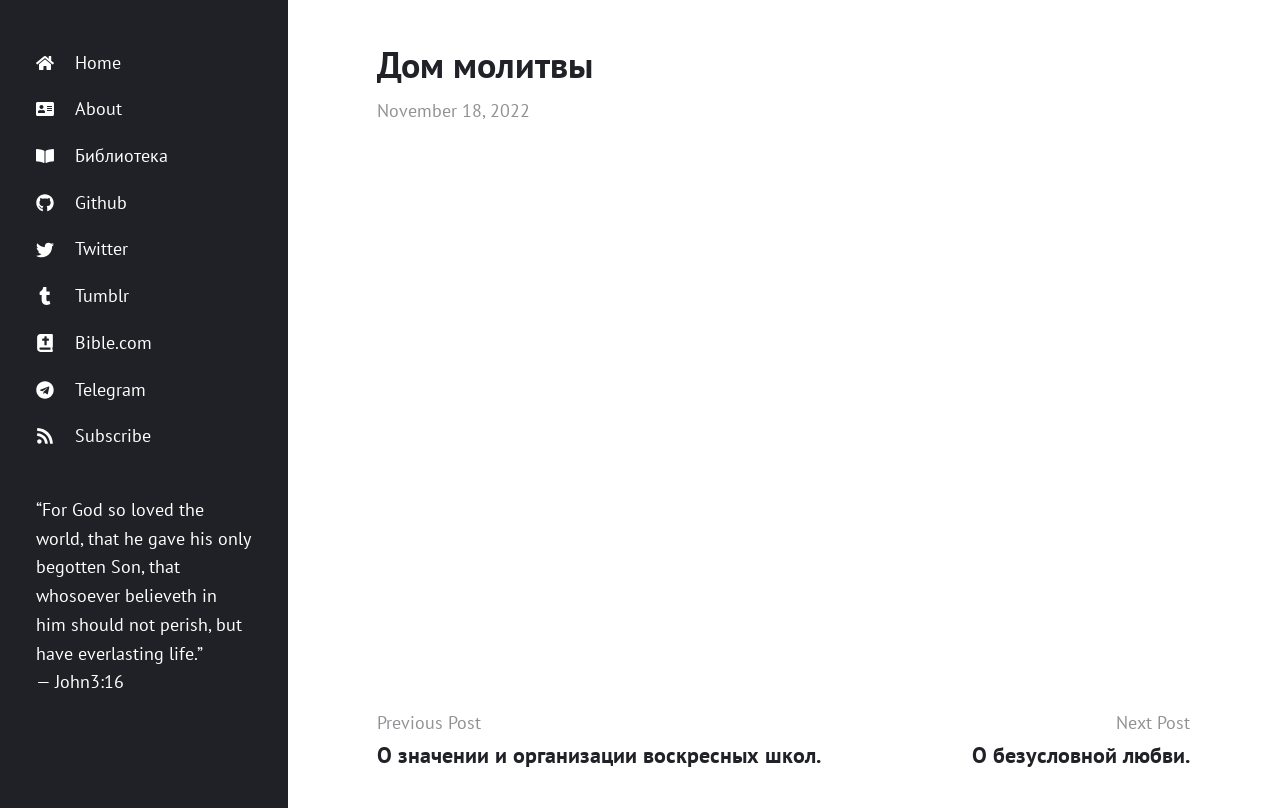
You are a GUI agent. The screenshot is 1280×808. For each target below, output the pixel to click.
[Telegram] (144, 390)
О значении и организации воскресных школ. (599, 755)
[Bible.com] (144, 343)
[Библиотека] (144, 156)
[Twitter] (144, 249)
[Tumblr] (144, 296)
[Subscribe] (144, 436)
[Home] (144, 63)
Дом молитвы (485, 64)
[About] (144, 109)
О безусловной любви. (1081, 755)
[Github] (144, 203)
